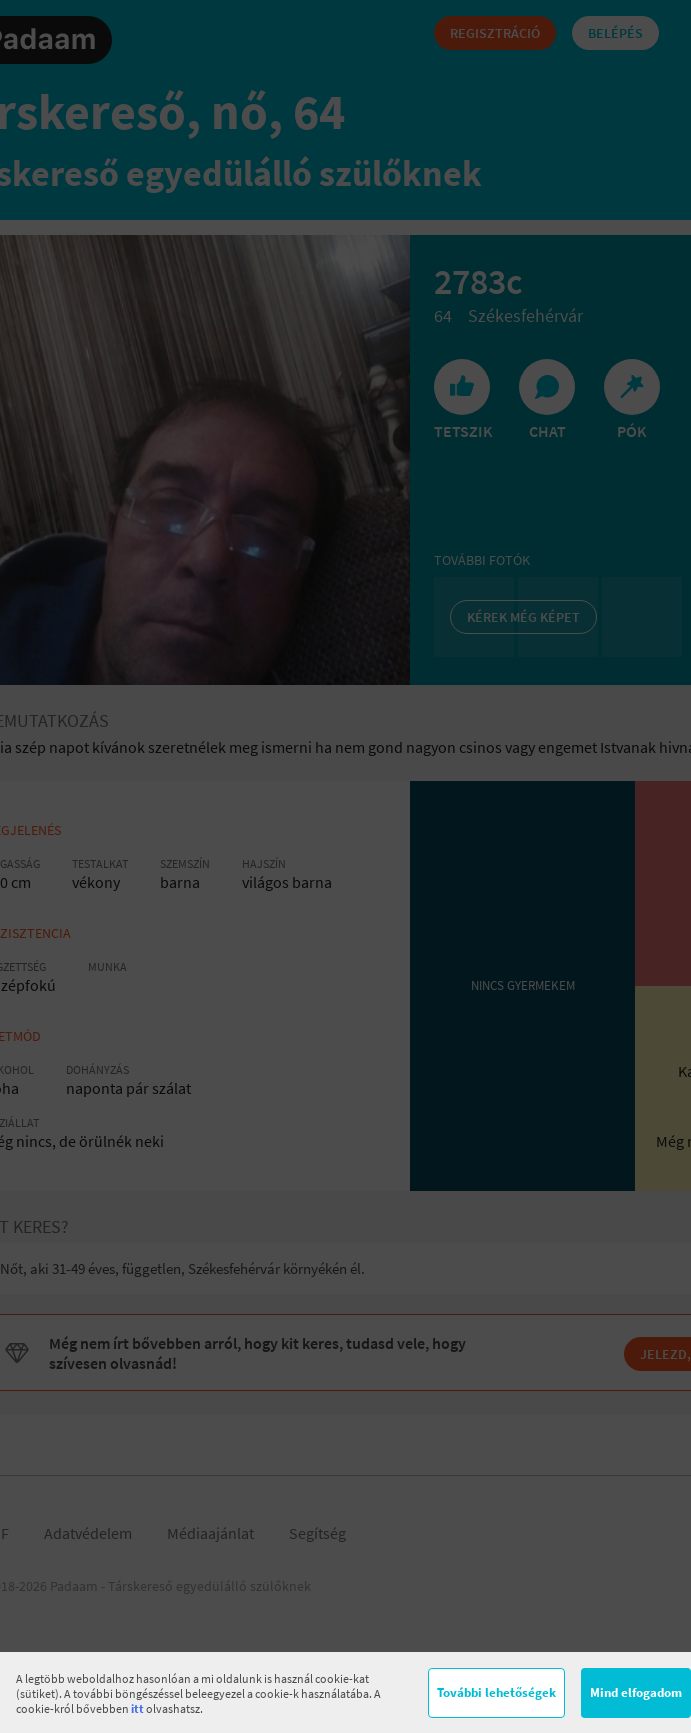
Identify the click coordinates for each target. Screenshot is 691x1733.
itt (137, 1708)
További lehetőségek (496, 1692)
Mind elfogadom (636, 1692)
